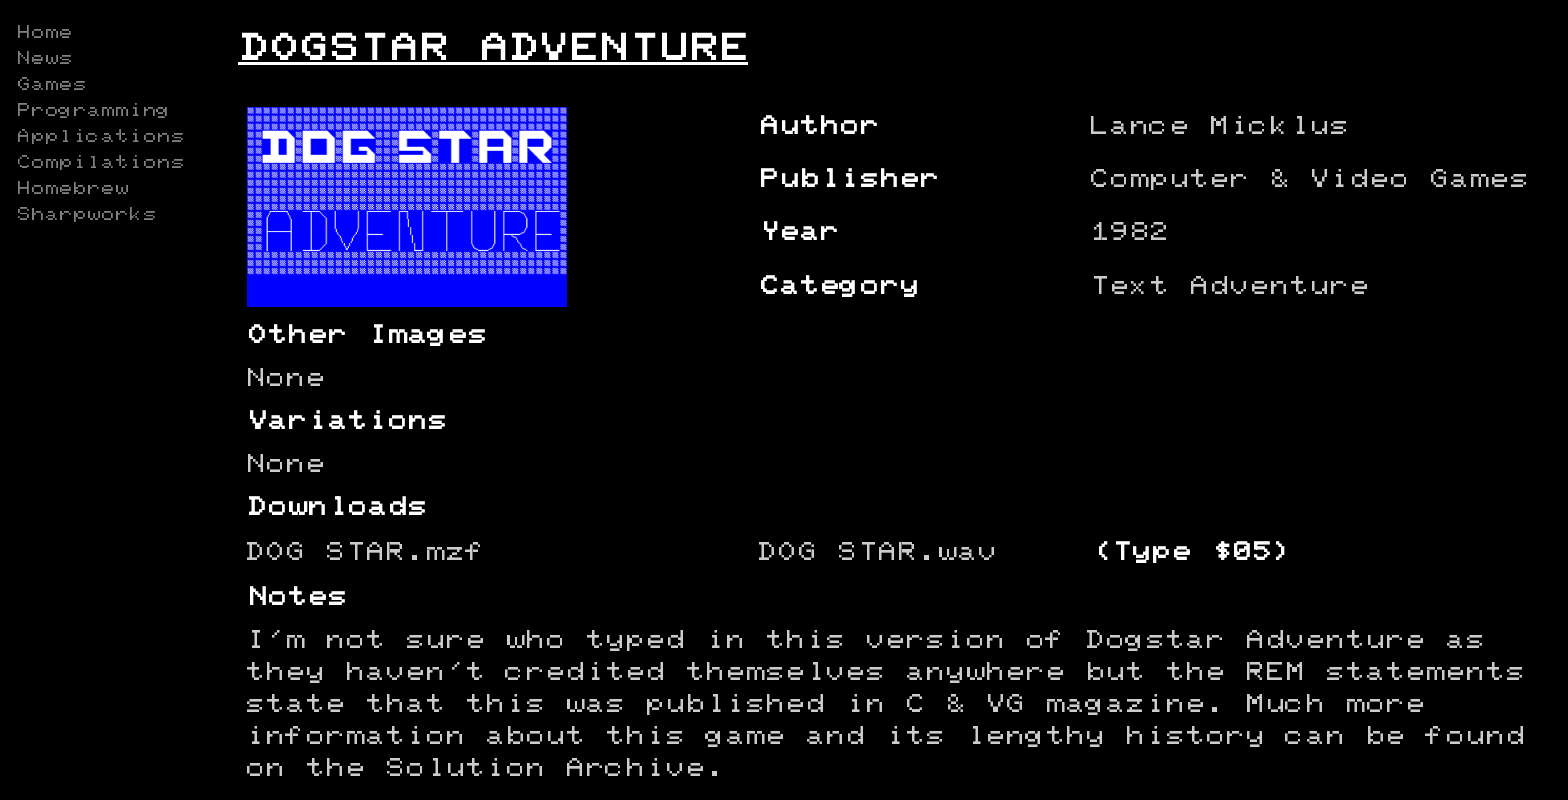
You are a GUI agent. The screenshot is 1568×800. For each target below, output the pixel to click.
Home (44, 33)
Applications (100, 137)
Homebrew (72, 189)
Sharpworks (86, 215)
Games (51, 85)
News (44, 59)
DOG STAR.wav (877, 552)
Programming (93, 111)
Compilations (100, 163)
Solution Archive (545, 768)
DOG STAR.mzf (365, 552)
